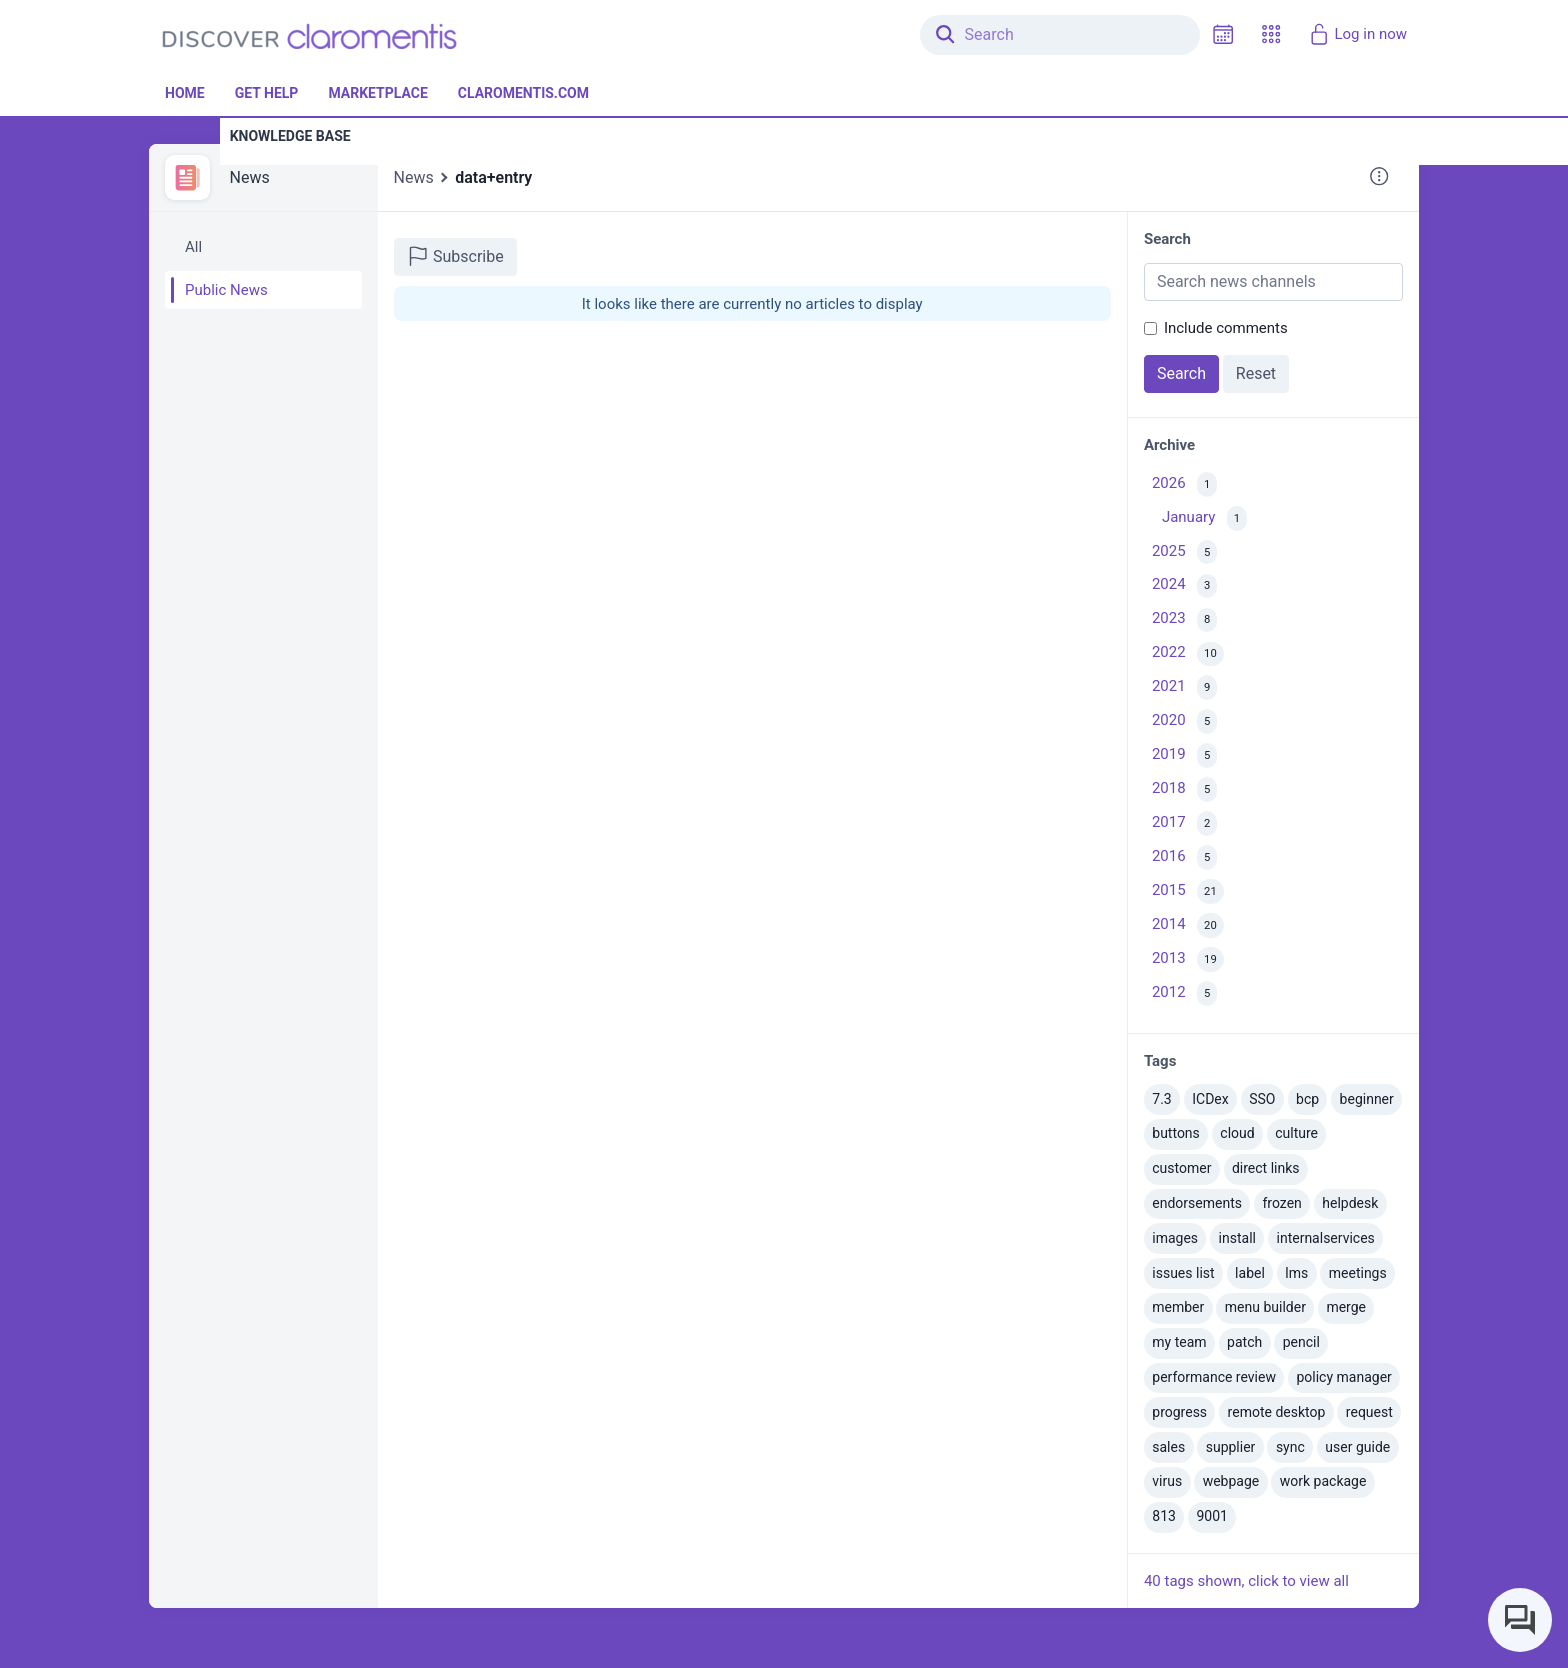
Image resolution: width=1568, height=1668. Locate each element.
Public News (226, 290)
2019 (1184, 755)
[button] (1271, 34)
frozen (1281, 1203)
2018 (1184, 789)
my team (1179, 1342)
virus (1167, 1481)
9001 (1211, 1516)
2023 (1184, 620)
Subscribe (455, 256)
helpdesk (1350, 1203)
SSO (1262, 1099)
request (1369, 1412)
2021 (1184, 687)
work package (1323, 1481)
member (1178, 1307)
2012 (1184, 993)
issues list (1183, 1273)
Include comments (1226, 328)
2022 (1188, 654)
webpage (1231, 1481)
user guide (1357, 1447)
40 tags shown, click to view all (1246, 1581)
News (250, 177)
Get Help (267, 93)
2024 (1184, 586)
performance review (1214, 1377)
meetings (1358, 1273)
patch (1244, 1342)
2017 (1184, 823)
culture (1296, 1133)
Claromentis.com (523, 93)
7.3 (1161, 1099)
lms (1296, 1273)
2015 (1188, 891)
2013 (1188, 959)
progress (1179, 1412)
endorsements (1197, 1203)
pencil (1301, 1342)
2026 (1184, 484)
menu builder (1265, 1307)
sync (1290, 1447)
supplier (1231, 1447)
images (1175, 1238)
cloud (1237, 1133)
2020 (1184, 721)
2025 (1184, 552)
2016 (1184, 857)
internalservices (1326, 1238)
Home (185, 93)
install (1237, 1238)
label (1250, 1273)
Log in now (1357, 34)
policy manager (1343, 1377)
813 (1164, 1516)
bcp (1307, 1099)
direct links (1266, 1168)
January (1204, 518)
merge (1346, 1307)
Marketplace (377, 93)
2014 (1188, 925)
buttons (1176, 1133)
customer (1181, 1168)
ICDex (1210, 1099)
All (193, 247)
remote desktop (1277, 1412)
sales (1168, 1447)
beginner (1367, 1099)
